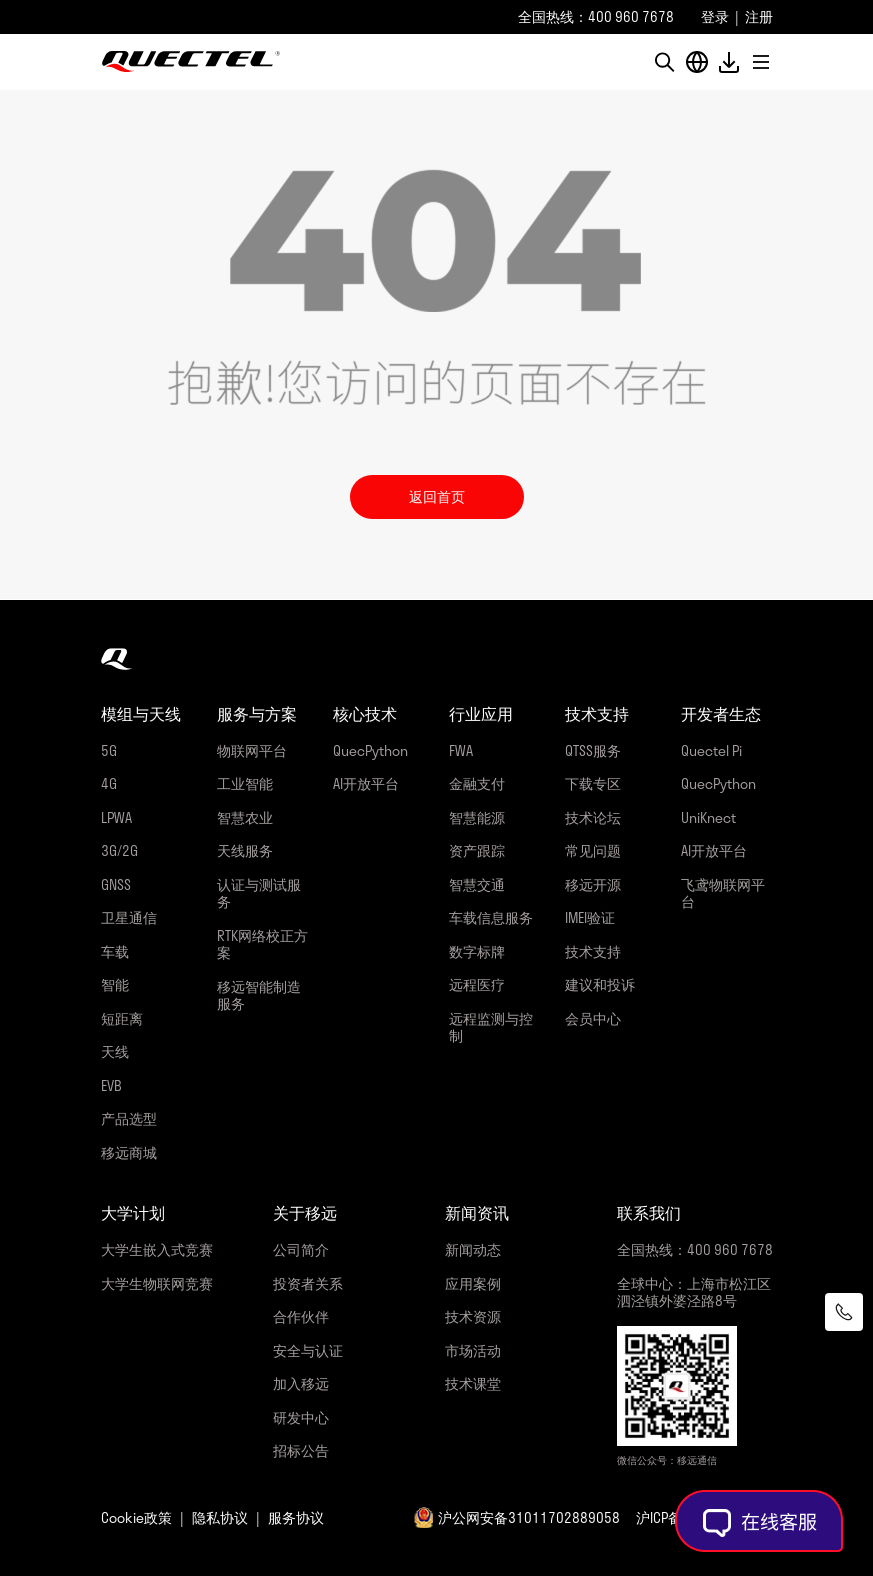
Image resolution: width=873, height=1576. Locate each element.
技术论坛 (593, 817)
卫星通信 (129, 917)
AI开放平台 (366, 783)
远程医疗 (477, 984)
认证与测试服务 (259, 893)
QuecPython (370, 750)
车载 (115, 951)
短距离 (122, 1018)
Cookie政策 (136, 1517)
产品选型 (129, 1118)
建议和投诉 (600, 984)
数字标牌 (477, 951)
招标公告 (301, 1450)
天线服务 (245, 850)
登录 (715, 16)
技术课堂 (473, 1383)
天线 (115, 1051)
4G (109, 783)
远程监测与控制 (491, 1027)
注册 (759, 16)
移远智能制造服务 (259, 995)
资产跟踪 (477, 850)
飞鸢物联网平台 (723, 893)
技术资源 (473, 1316)
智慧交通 (477, 884)
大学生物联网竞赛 (157, 1283)
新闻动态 (473, 1249)
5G (109, 750)
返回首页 (437, 496)
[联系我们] (844, 1312)
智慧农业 (245, 817)
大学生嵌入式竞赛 (157, 1249)
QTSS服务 (593, 750)
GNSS (116, 884)
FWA (461, 750)
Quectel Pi (711, 750)
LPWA (116, 817)
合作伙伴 (301, 1316)
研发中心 (301, 1417)
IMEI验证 (590, 917)
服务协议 (296, 1517)
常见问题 (593, 850)
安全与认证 (308, 1350)
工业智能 (245, 783)
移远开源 (593, 884)
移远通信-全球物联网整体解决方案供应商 (191, 62)
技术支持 (593, 951)
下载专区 (593, 783)
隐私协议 (220, 1517)
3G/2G (119, 850)
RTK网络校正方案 (262, 944)
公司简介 (301, 1249)
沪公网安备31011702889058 (529, 1517)
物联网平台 (252, 750)
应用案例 (473, 1283)
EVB (111, 1085)
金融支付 (477, 783)
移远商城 (129, 1152)
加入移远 (301, 1383)
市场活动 (473, 1350)
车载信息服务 (491, 917)
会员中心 (593, 1018)
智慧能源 (477, 817)
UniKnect (708, 817)
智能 (115, 984)
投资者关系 (308, 1283)
